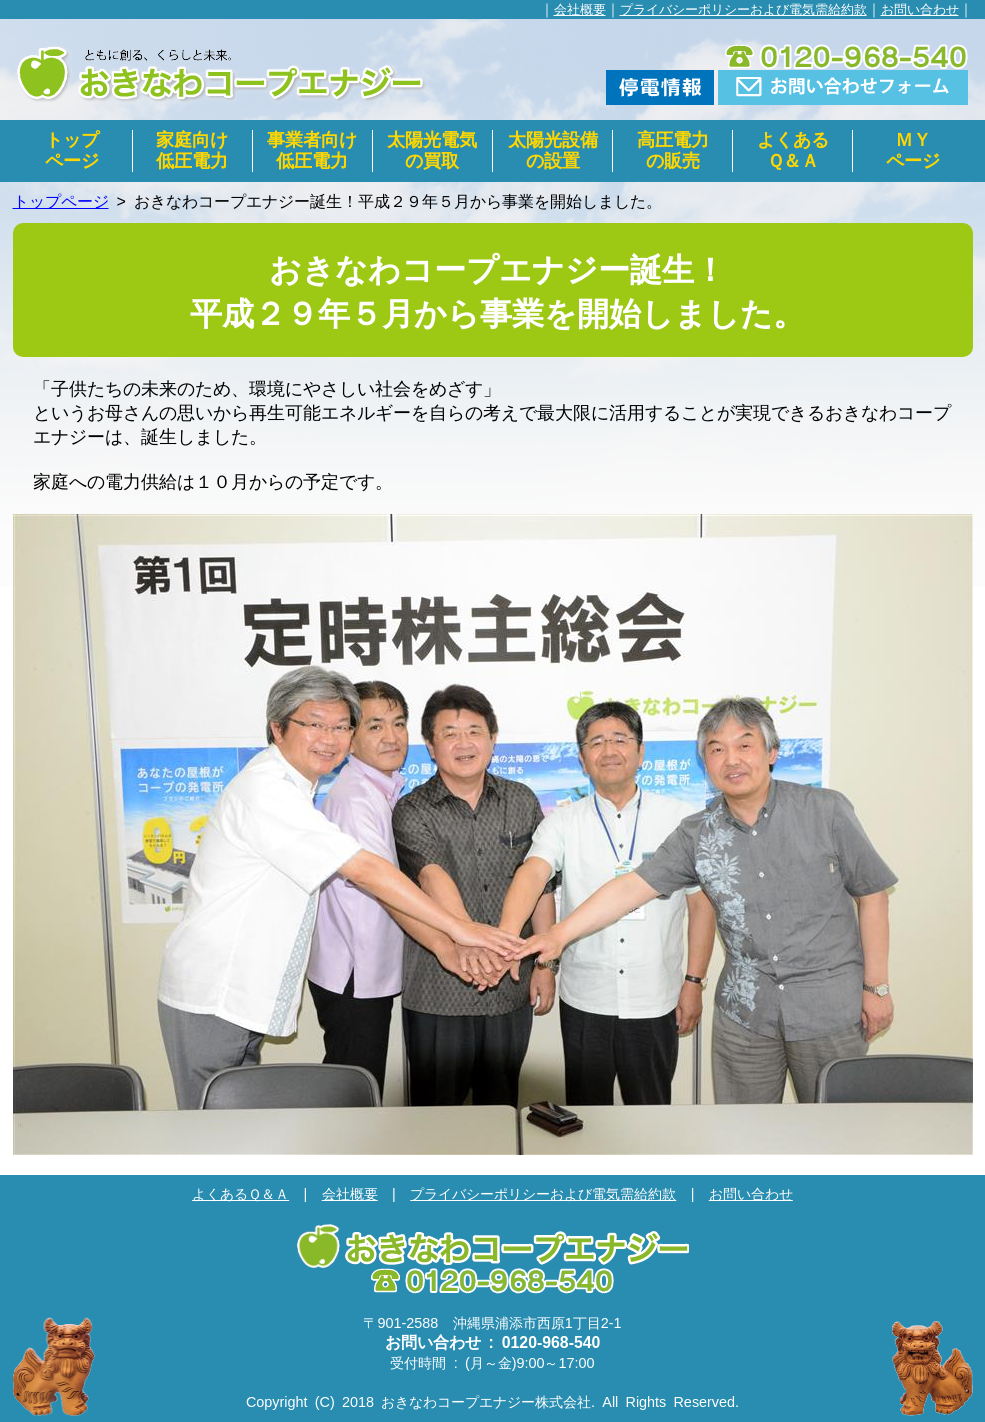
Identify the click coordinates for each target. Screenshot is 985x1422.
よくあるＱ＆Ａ (793, 150)
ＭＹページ (913, 150)
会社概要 (580, 9)
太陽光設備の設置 (553, 150)
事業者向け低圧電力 (312, 150)
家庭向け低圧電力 (192, 150)
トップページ (72, 150)
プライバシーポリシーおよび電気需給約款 (743, 9)
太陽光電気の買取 (432, 150)
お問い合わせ (920, 9)
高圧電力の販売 (673, 150)
